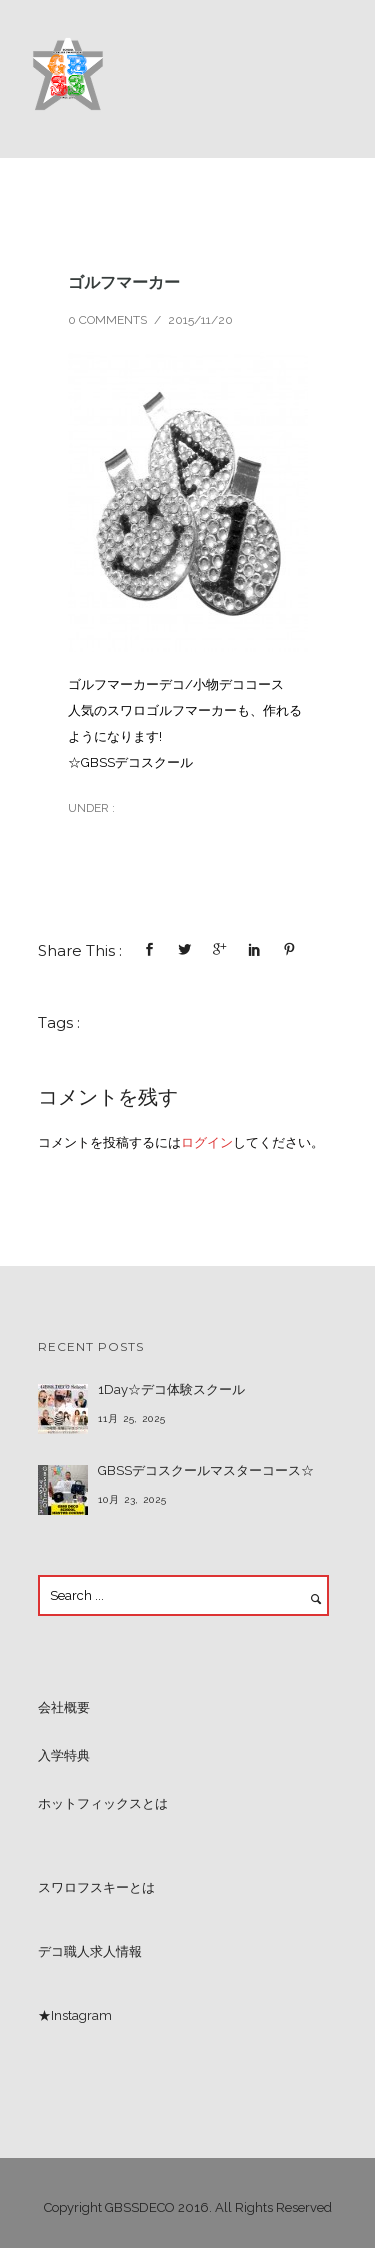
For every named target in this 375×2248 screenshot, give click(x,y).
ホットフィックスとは (103, 1803)
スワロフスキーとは (96, 1887)
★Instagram (75, 2015)
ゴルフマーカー (124, 282)
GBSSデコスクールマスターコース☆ (206, 1470)
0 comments (107, 320)
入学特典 (64, 1755)
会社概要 (64, 1707)
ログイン (207, 1142)
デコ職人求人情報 (90, 1951)
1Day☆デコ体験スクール (171, 1389)
